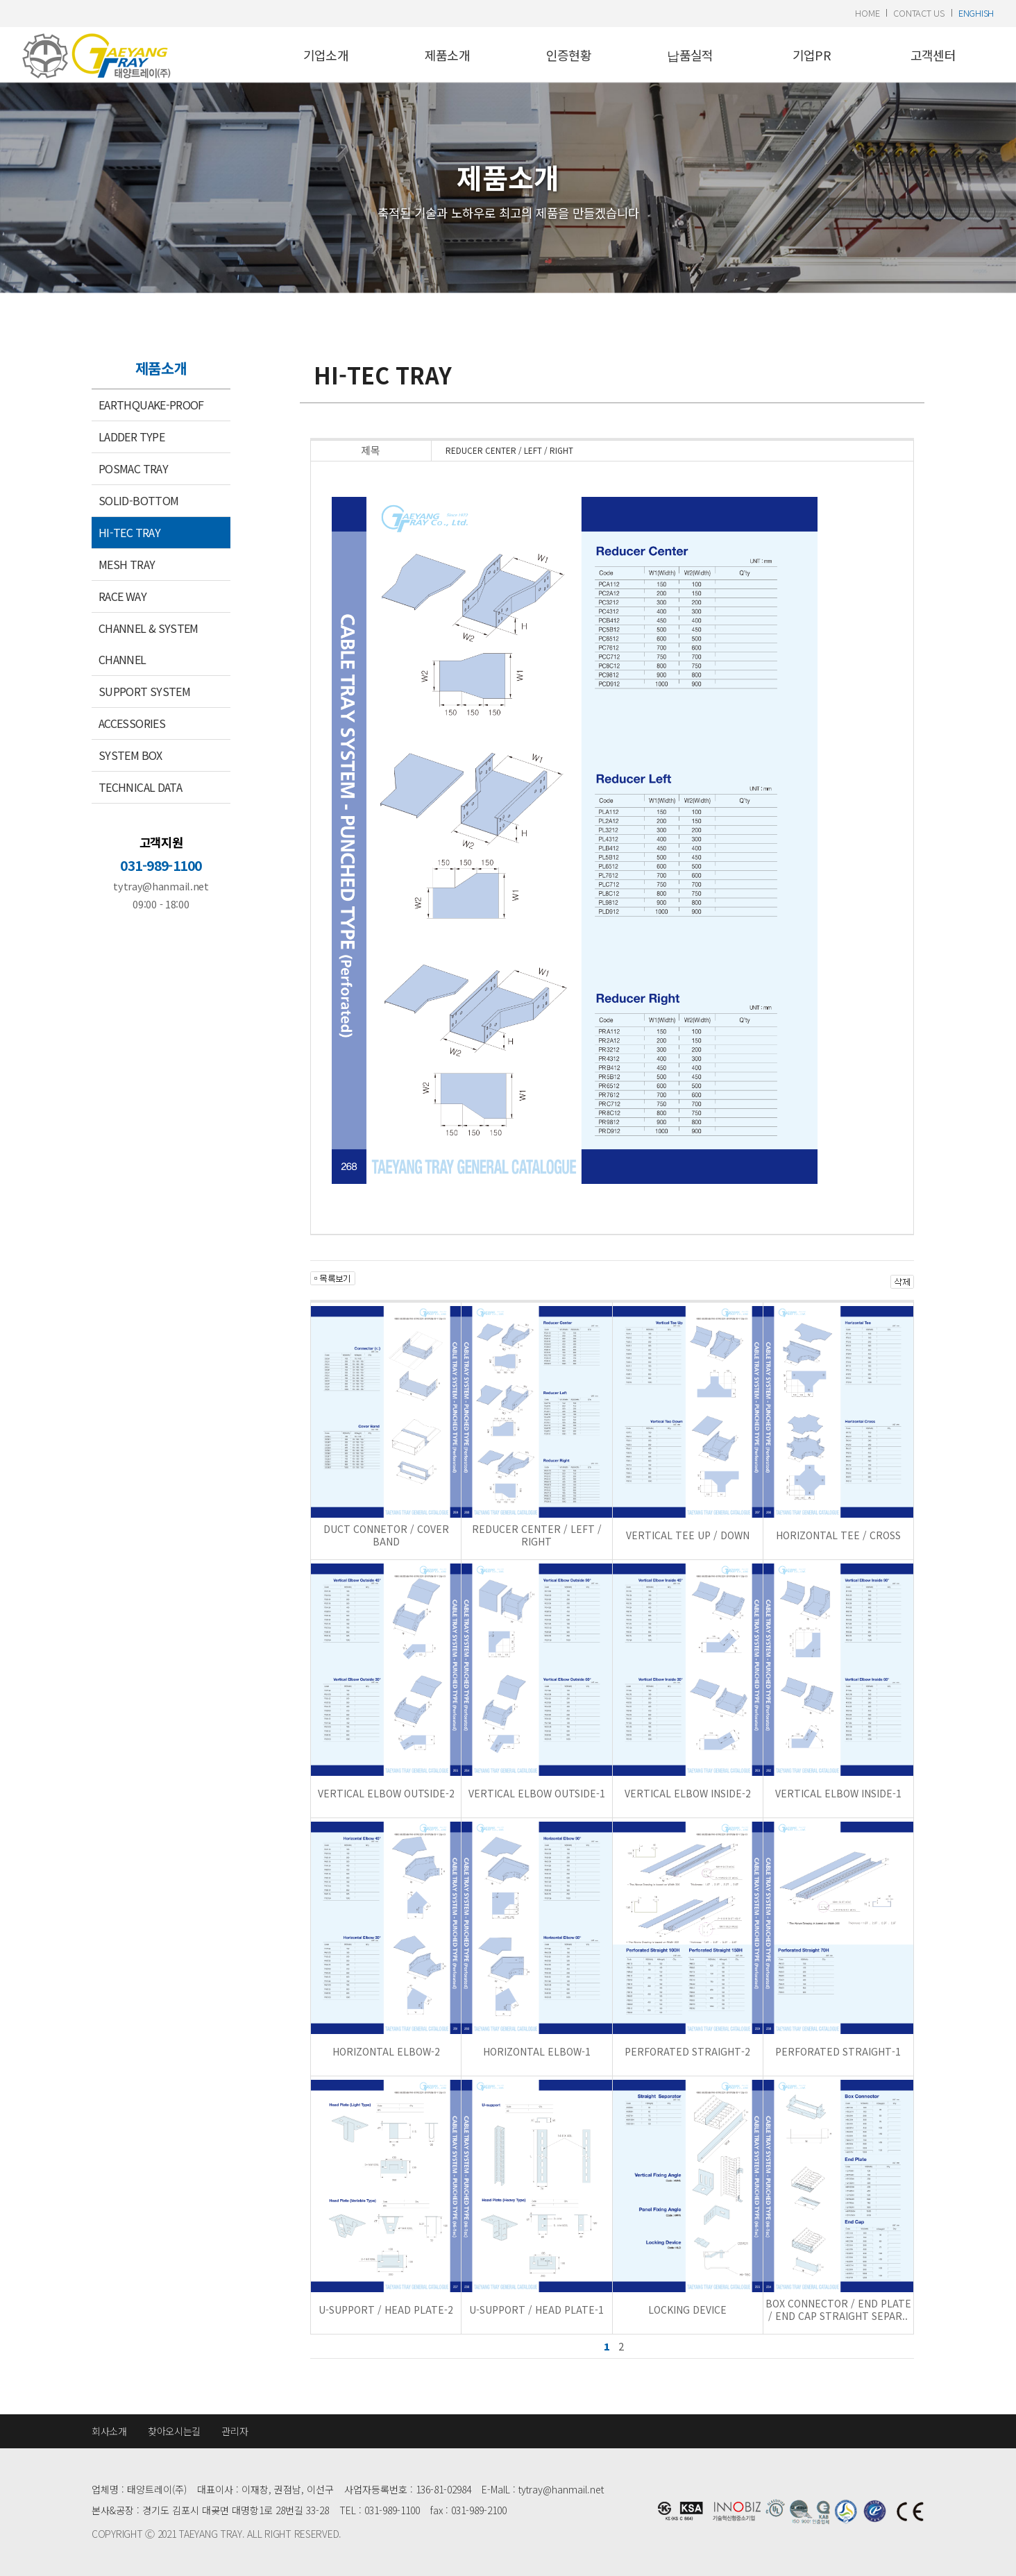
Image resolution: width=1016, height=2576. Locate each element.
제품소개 (447, 55)
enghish (976, 12)
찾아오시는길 (174, 2431)
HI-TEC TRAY (129, 532)
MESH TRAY (127, 564)
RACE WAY (122, 596)
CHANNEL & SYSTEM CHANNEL (148, 644)
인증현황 (568, 55)
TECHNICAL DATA (140, 787)
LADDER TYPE (131, 436)
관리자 (234, 2431)
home (867, 12)
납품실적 (690, 55)
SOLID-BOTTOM (138, 500)
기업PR (812, 55)
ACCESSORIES (132, 723)
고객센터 (933, 55)
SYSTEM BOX (130, 755)
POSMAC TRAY (133, 468)
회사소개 (109, 2431)
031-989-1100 (160, 865)
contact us (918, 12)
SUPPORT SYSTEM (144, 691)
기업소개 (325, 55)
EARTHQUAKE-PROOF (151, 404)
